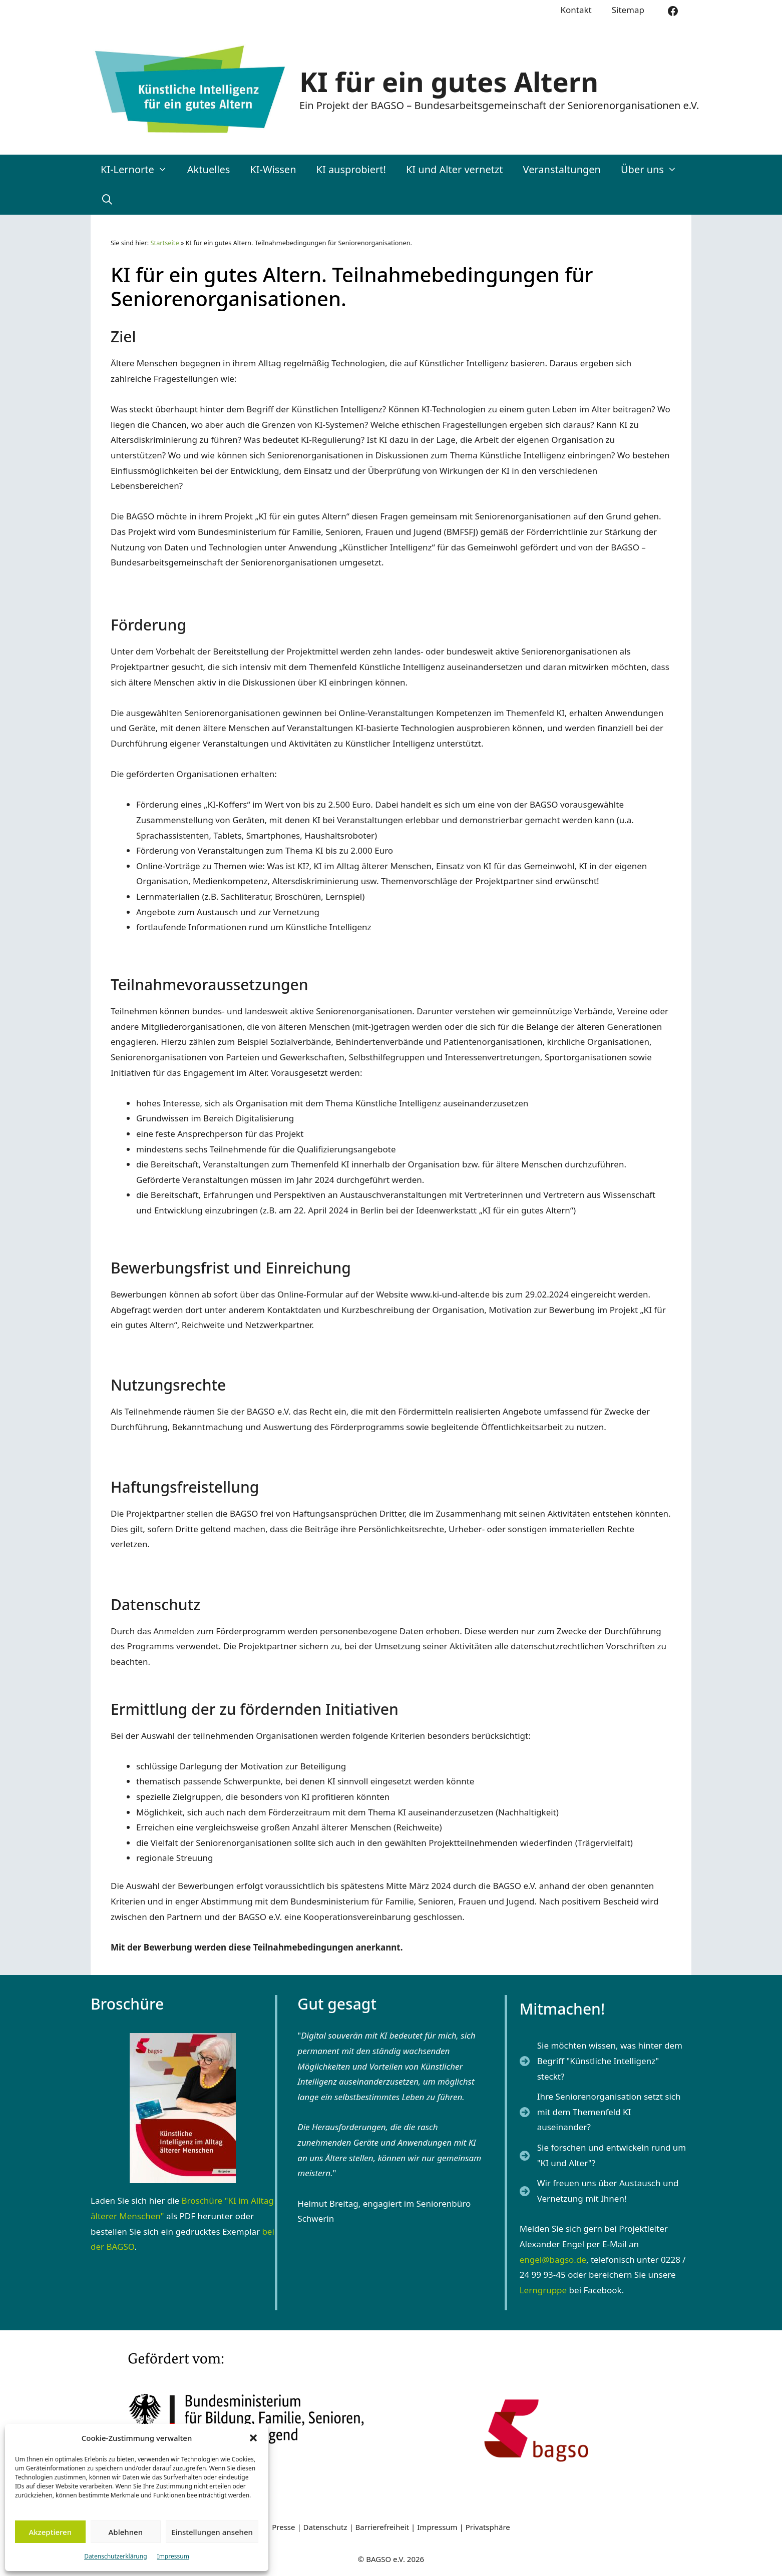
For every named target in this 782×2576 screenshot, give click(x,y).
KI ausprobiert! (351, 169)
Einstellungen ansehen (212, 2532)
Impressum (173, 2556)
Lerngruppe (543, 2290)
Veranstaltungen (562, 169)
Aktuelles (208, 169)
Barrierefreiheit (382, 2527)
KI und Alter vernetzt (454, 169)
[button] (253, 2438)
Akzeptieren (50, 2532)
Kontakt (575, 10)
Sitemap (628, 10)
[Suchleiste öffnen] (107, 200)
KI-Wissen (273, 169)
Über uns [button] (654, 170)
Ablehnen (126, 2532)
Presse (283, 2527)
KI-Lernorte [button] (139, 170)
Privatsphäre (488, 2527)
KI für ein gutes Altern (448, 81)
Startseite (165, 242)
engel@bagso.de (553, 2259)
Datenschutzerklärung (115, 2556)
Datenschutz (326, 2527)
